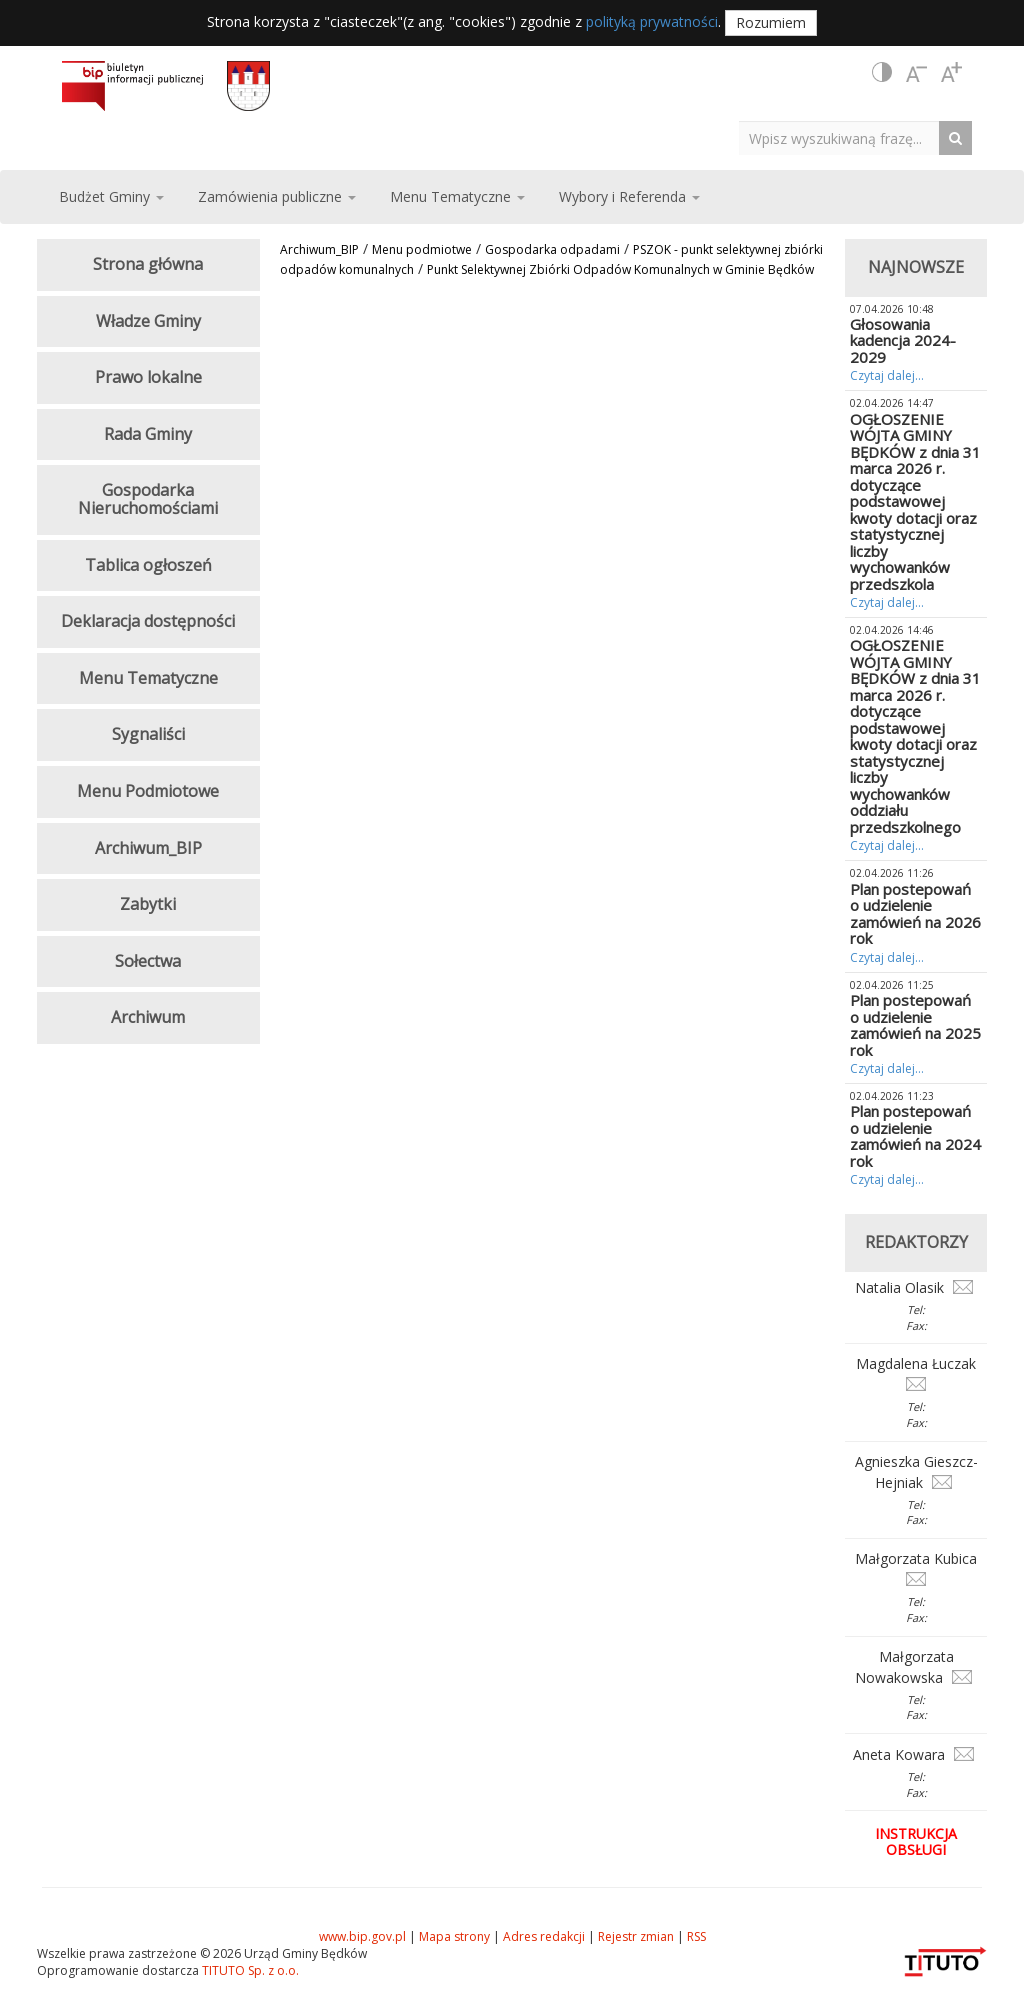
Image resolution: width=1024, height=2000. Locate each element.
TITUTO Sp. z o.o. (249, 1970)
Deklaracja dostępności (148, 621)
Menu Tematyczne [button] (457, 196)
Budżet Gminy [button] (111, 196)
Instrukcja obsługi (916, 1841)
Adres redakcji (544, 1936)
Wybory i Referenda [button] (629, 196)
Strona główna (148, 264)
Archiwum (148, 1017)
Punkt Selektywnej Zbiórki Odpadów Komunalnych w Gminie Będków (620, 269)
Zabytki (148, 904)
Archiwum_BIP (319, 249)
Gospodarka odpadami (552, 249)
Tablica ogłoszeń (148, 565)
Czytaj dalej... (887, 375)
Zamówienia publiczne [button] (277, 196)
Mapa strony (454, 1936)
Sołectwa (148, 961)
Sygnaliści (148, 734)
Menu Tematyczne (148, 678)
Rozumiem (771, 22)
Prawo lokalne (148, 377)
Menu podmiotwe (422, 249)
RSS (696, 1936)
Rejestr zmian (636, 1936)
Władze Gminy (148, 321)
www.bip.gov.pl (362, 1936)
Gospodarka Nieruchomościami (148, 499)
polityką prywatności (652, 21)
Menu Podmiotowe (148, 791)
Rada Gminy (148, 434)
